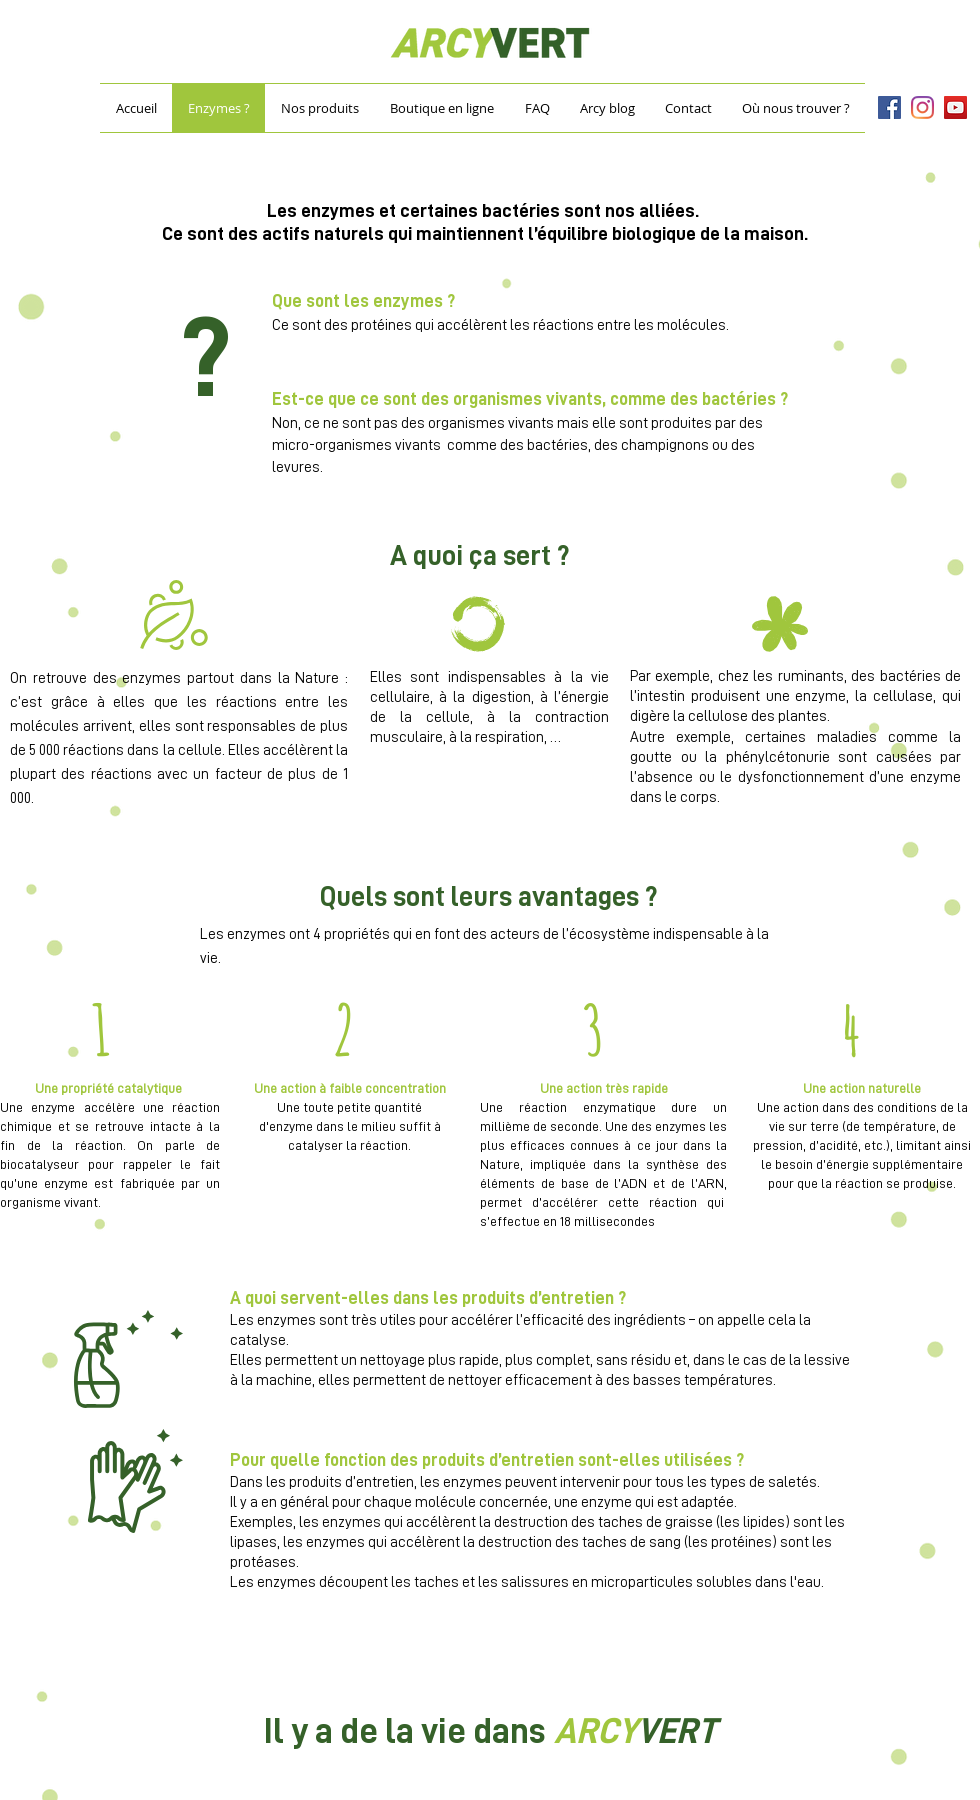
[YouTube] (955, 107)
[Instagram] (922, 107)
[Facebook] (889, 107)
